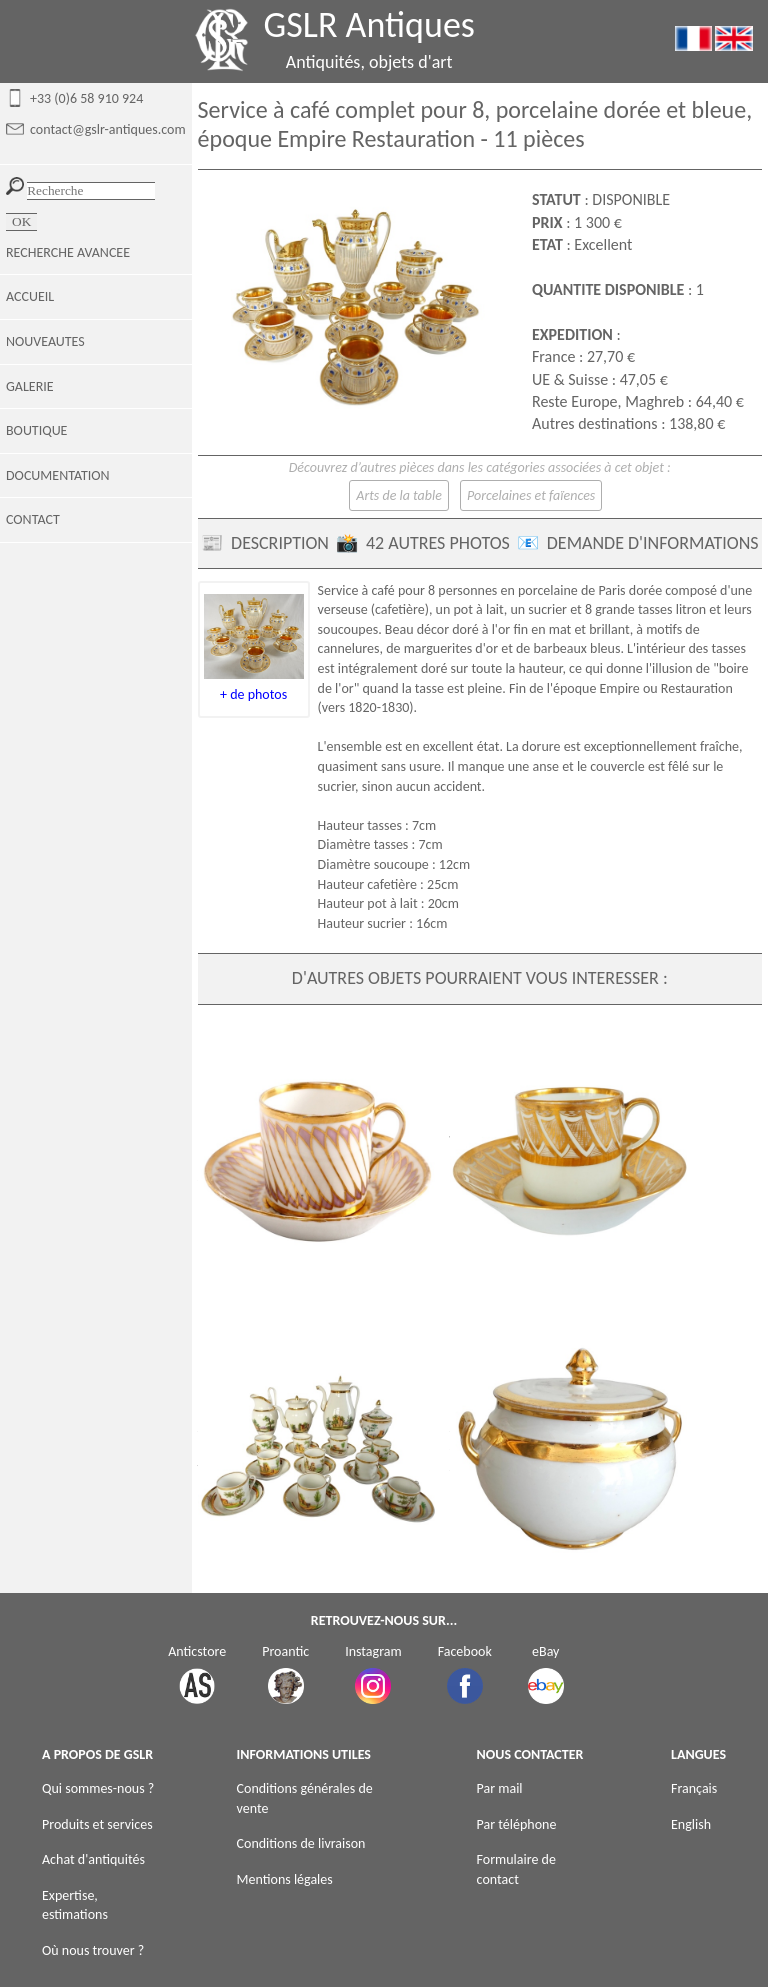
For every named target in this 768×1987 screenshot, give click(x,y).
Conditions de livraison (301, 1843)
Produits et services (97, 1824)
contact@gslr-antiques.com (108, 129)
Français (694, 1788)
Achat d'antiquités (93, 1859)
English (691, 1824)
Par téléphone (517, 1824)
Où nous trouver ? (93, 1950)
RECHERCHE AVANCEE (68, 252)
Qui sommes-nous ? (98, 1788)
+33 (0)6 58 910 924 (86, 98)
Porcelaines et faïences (531, 495)
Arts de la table (399, 495)
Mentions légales (285, 1879)
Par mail (500, 1788)
